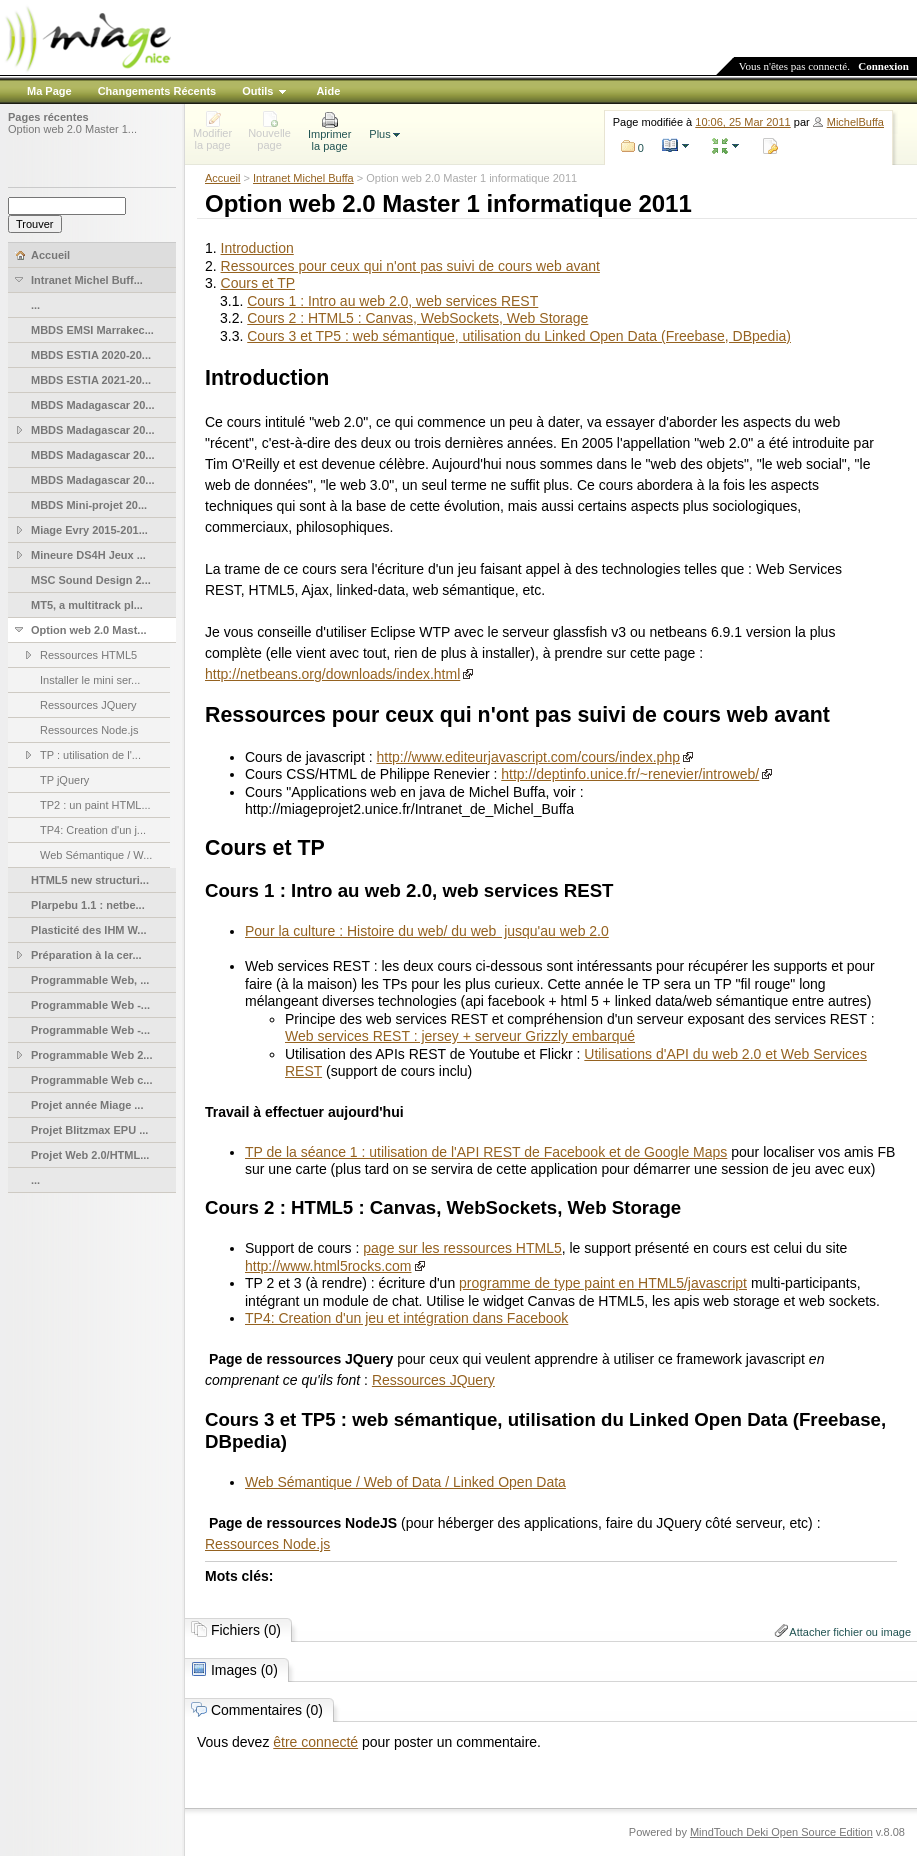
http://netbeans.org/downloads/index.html (332, 674)
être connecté (315, 1742)
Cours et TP (258, 283)
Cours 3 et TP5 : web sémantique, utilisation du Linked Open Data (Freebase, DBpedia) (519, 336)
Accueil (222, 178)
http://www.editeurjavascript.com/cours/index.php (528, 757)
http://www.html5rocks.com (328, 1266)
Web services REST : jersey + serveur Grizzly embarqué (460, 1036)
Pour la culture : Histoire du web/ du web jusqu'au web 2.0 (427, 931)
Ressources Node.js (267, 1544)
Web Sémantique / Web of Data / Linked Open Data (405, 1482)
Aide (328, 91)
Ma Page (49, 91)
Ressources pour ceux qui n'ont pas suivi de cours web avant (410, 266)
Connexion (883, 66)
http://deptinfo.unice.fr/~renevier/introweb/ (630, 774)
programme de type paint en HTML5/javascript (603, 1283)
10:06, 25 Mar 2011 (742, 122)
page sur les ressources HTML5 (462, 1248)
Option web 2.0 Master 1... (72, 129)
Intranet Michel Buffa (303, 178)
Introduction (257, 248)
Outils (257, 91)
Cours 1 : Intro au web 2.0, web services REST (392, 301)
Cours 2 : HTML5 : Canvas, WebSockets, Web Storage (417, 318)
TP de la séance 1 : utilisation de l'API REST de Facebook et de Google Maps (486, 1152)
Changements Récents (157, 91)
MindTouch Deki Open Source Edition (781, 1832)
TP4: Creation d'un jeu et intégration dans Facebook (406, 1318)
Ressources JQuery (433, 1380)
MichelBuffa (855, 122)
